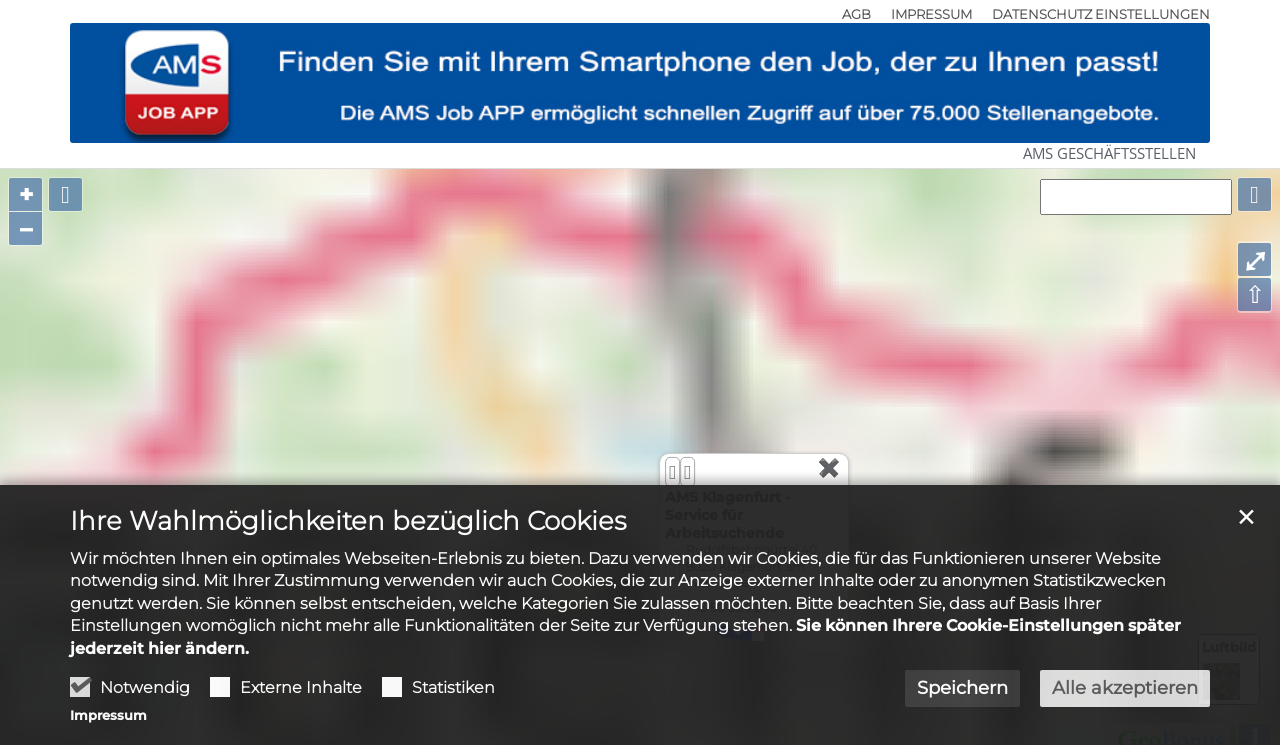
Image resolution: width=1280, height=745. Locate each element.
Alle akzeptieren (1125, 688)
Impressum (108, 715)
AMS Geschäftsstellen (1109, 153)
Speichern (962, 688)
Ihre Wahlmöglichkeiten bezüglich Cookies (348, 521)
